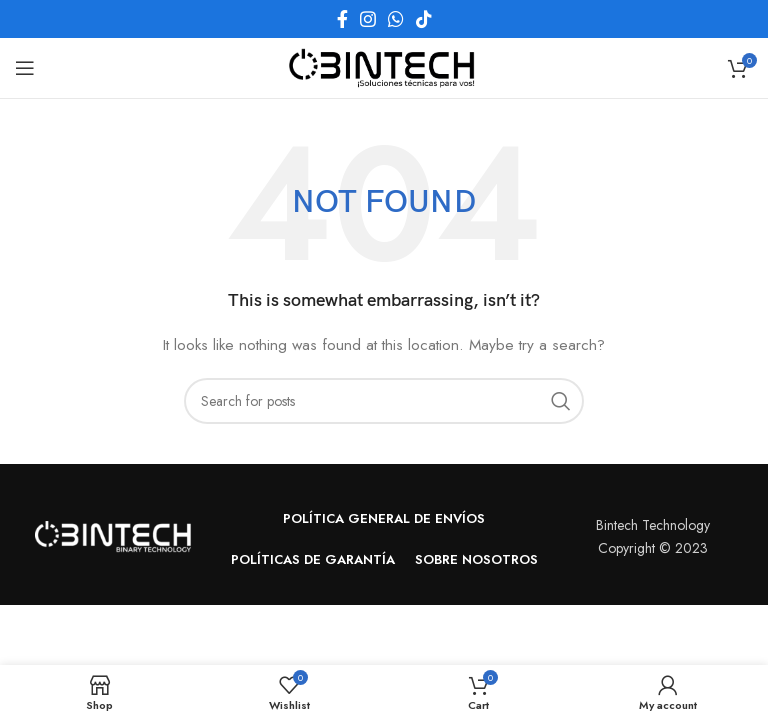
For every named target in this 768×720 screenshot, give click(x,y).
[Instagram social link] (368, 19)
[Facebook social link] (342, 19)
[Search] (384, 401)
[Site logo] (384, 66)
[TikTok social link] (424, 19)
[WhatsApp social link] (396, 19)
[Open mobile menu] (25, 68)
